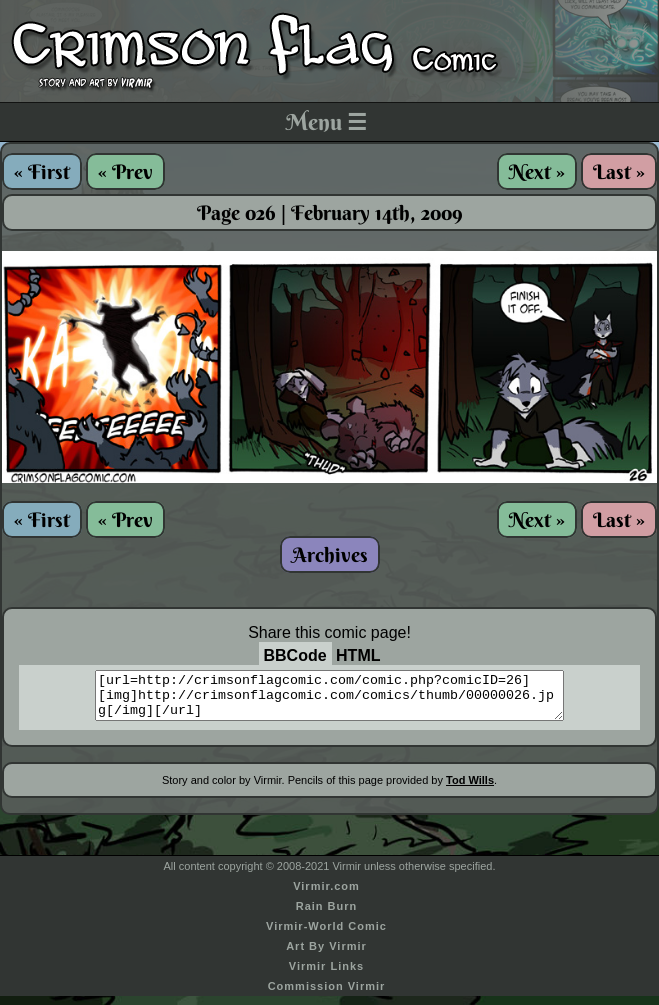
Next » (537, 171)
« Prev (125, 171)
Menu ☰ (326, 122)
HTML (358, 655)
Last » (619, 171)
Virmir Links (326, 975)
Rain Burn (327, 915)
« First (42, 171)
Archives (330, 554)
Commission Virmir (327, 995)
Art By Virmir (326, 955)
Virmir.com (326, 895)
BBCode (295, 655)
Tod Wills (470, 789)
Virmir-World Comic (326, 935)
